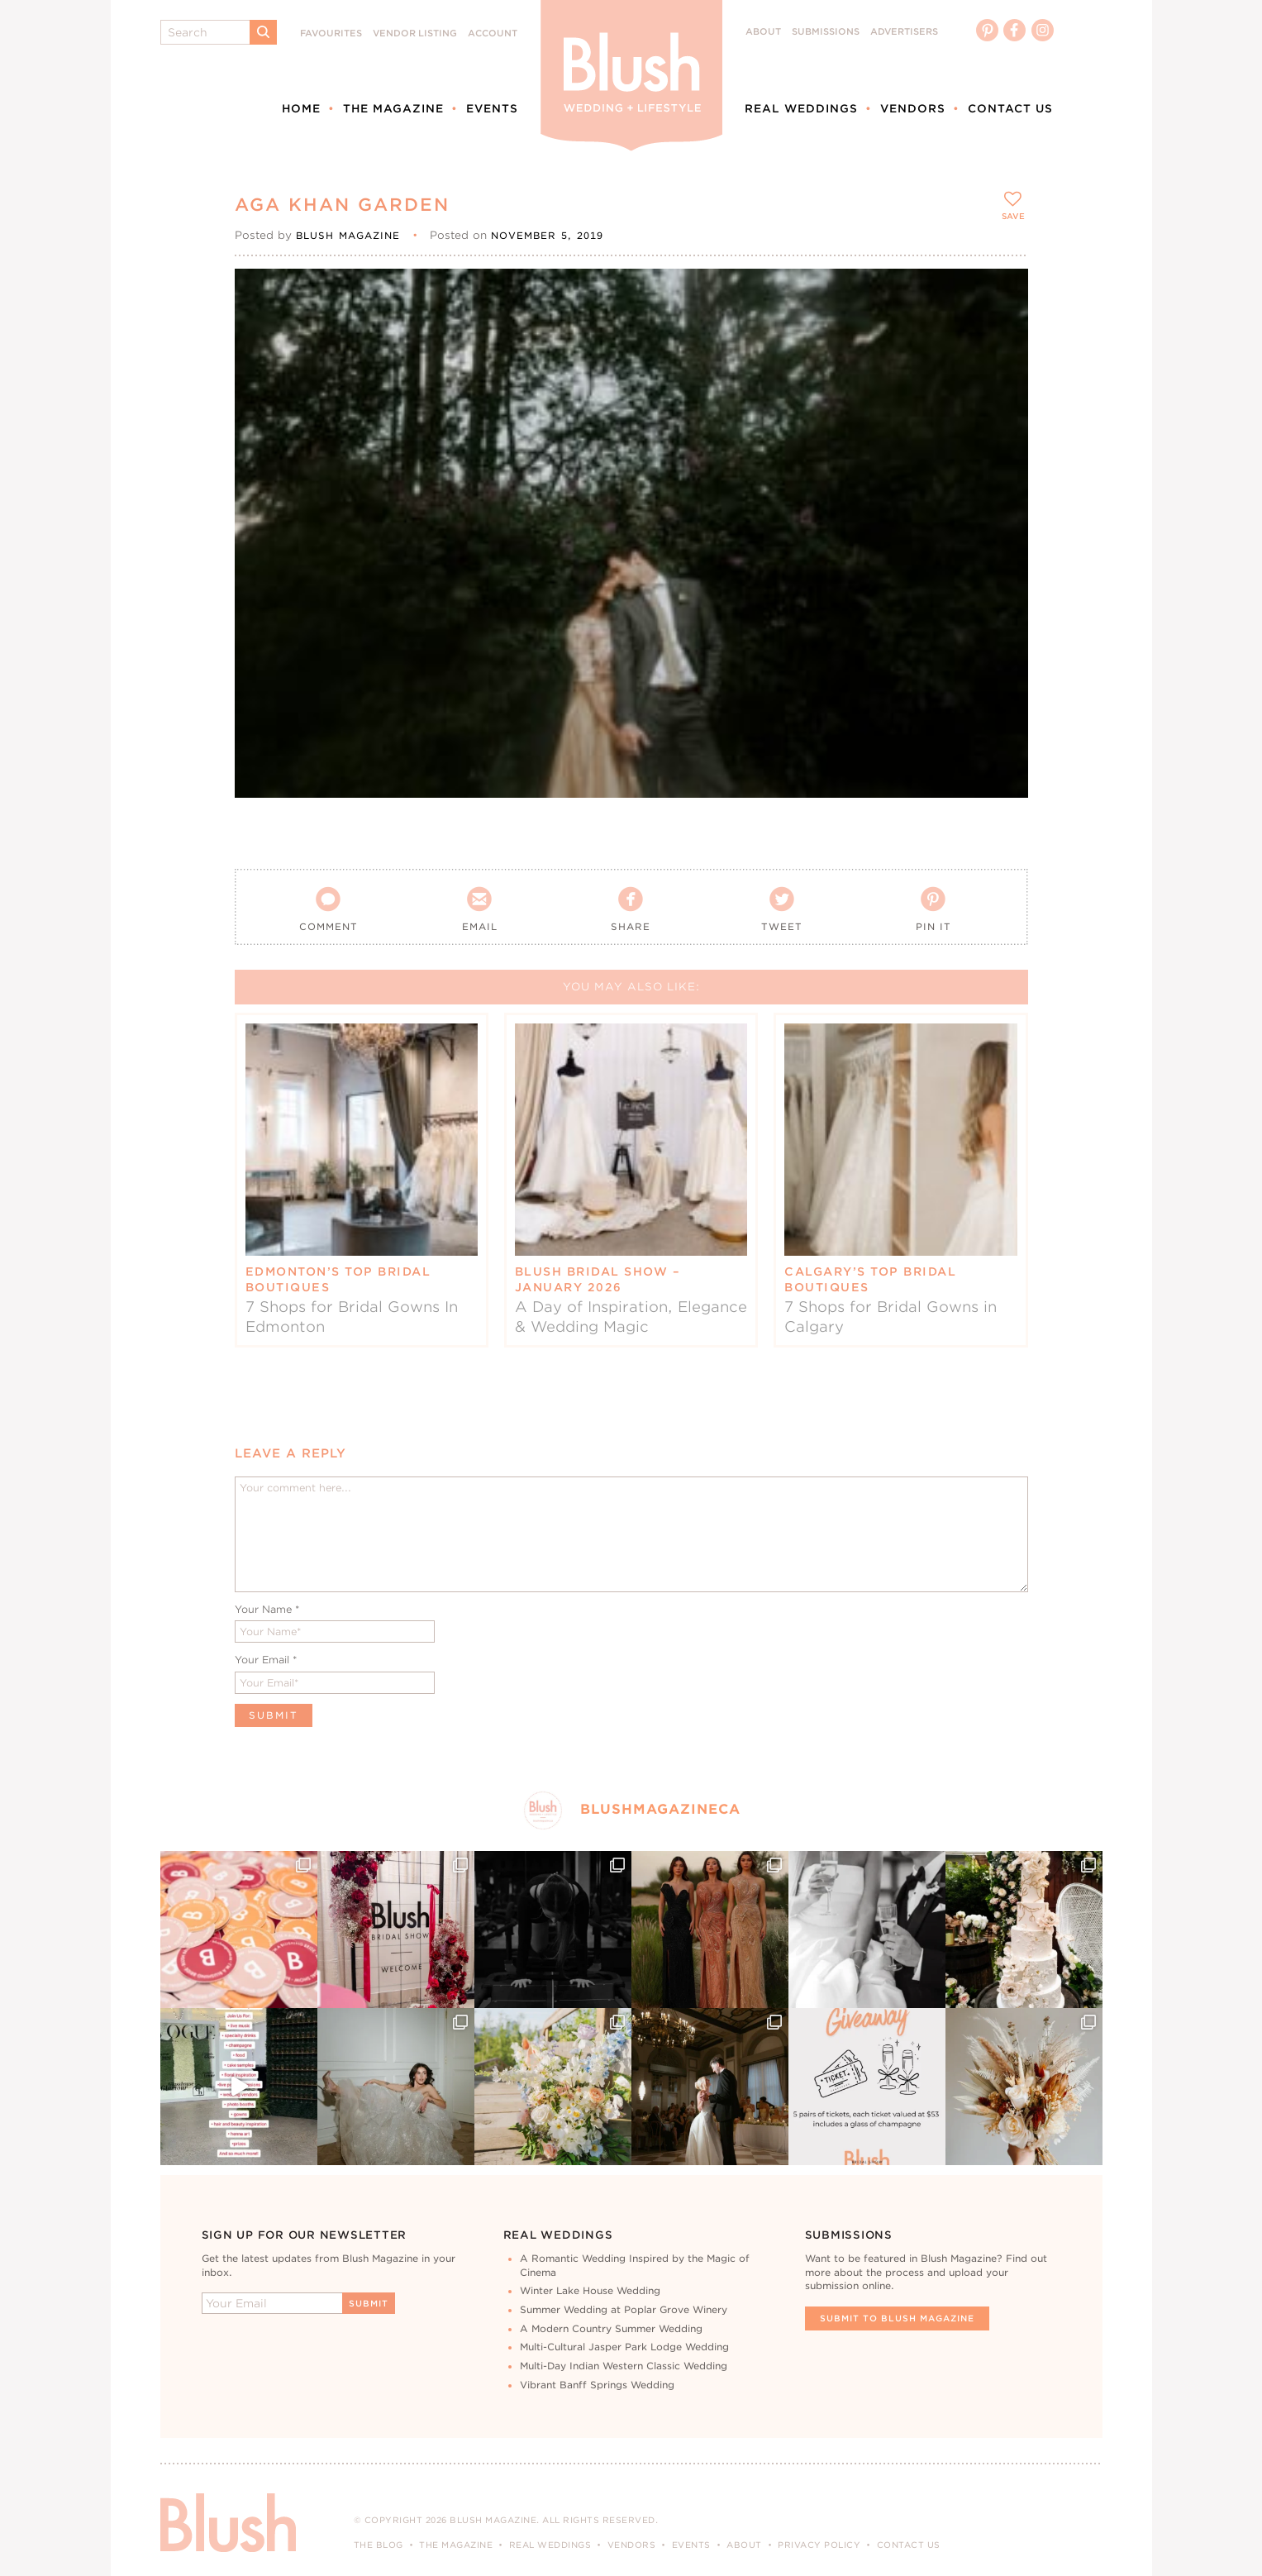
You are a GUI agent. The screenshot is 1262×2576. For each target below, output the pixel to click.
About (763, 31)
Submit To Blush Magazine (897, 2318)
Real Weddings (801, 108)
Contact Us (1010, 108)
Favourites (331, 33)
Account (492, 33)
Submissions (826, 31)
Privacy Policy (819, 2545)
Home (301, 108)
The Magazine (393, 108)
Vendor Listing (415, 33)
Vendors (912, 108)
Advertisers (904, 31)
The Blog (378, 2545)
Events (492, 108)
